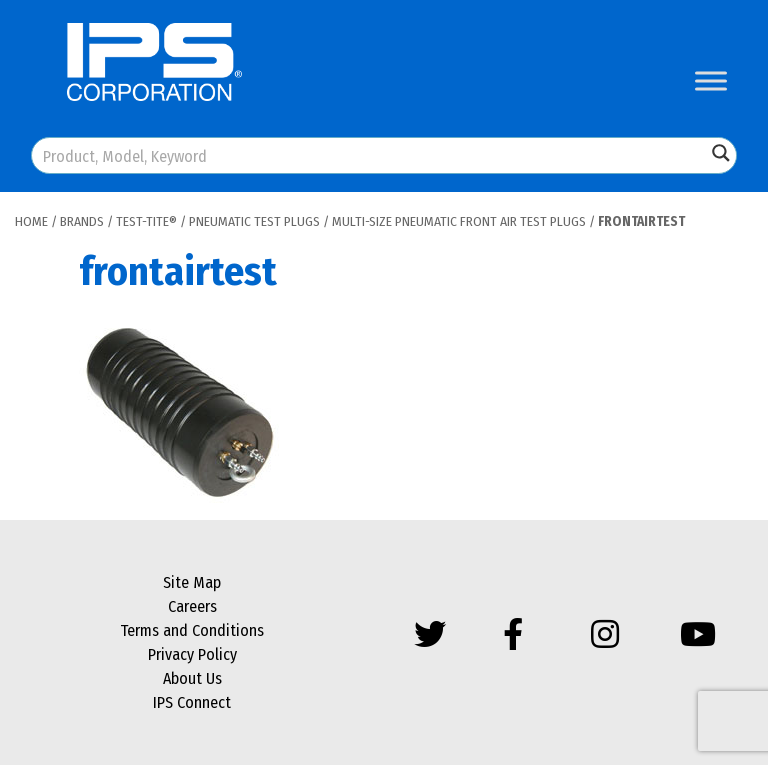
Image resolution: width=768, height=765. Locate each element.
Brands (82, 221)
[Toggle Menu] (711, 80)
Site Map (192, 582)
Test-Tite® (146, 221)
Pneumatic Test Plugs (254, 221)
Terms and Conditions (192, 630)
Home (31, 221)
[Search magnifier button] (721, 153)
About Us (192, 678)
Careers (192, 606)
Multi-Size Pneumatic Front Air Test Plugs (459, 221)
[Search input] (370, 155)
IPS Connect (192, 702)
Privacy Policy (192, 654)
